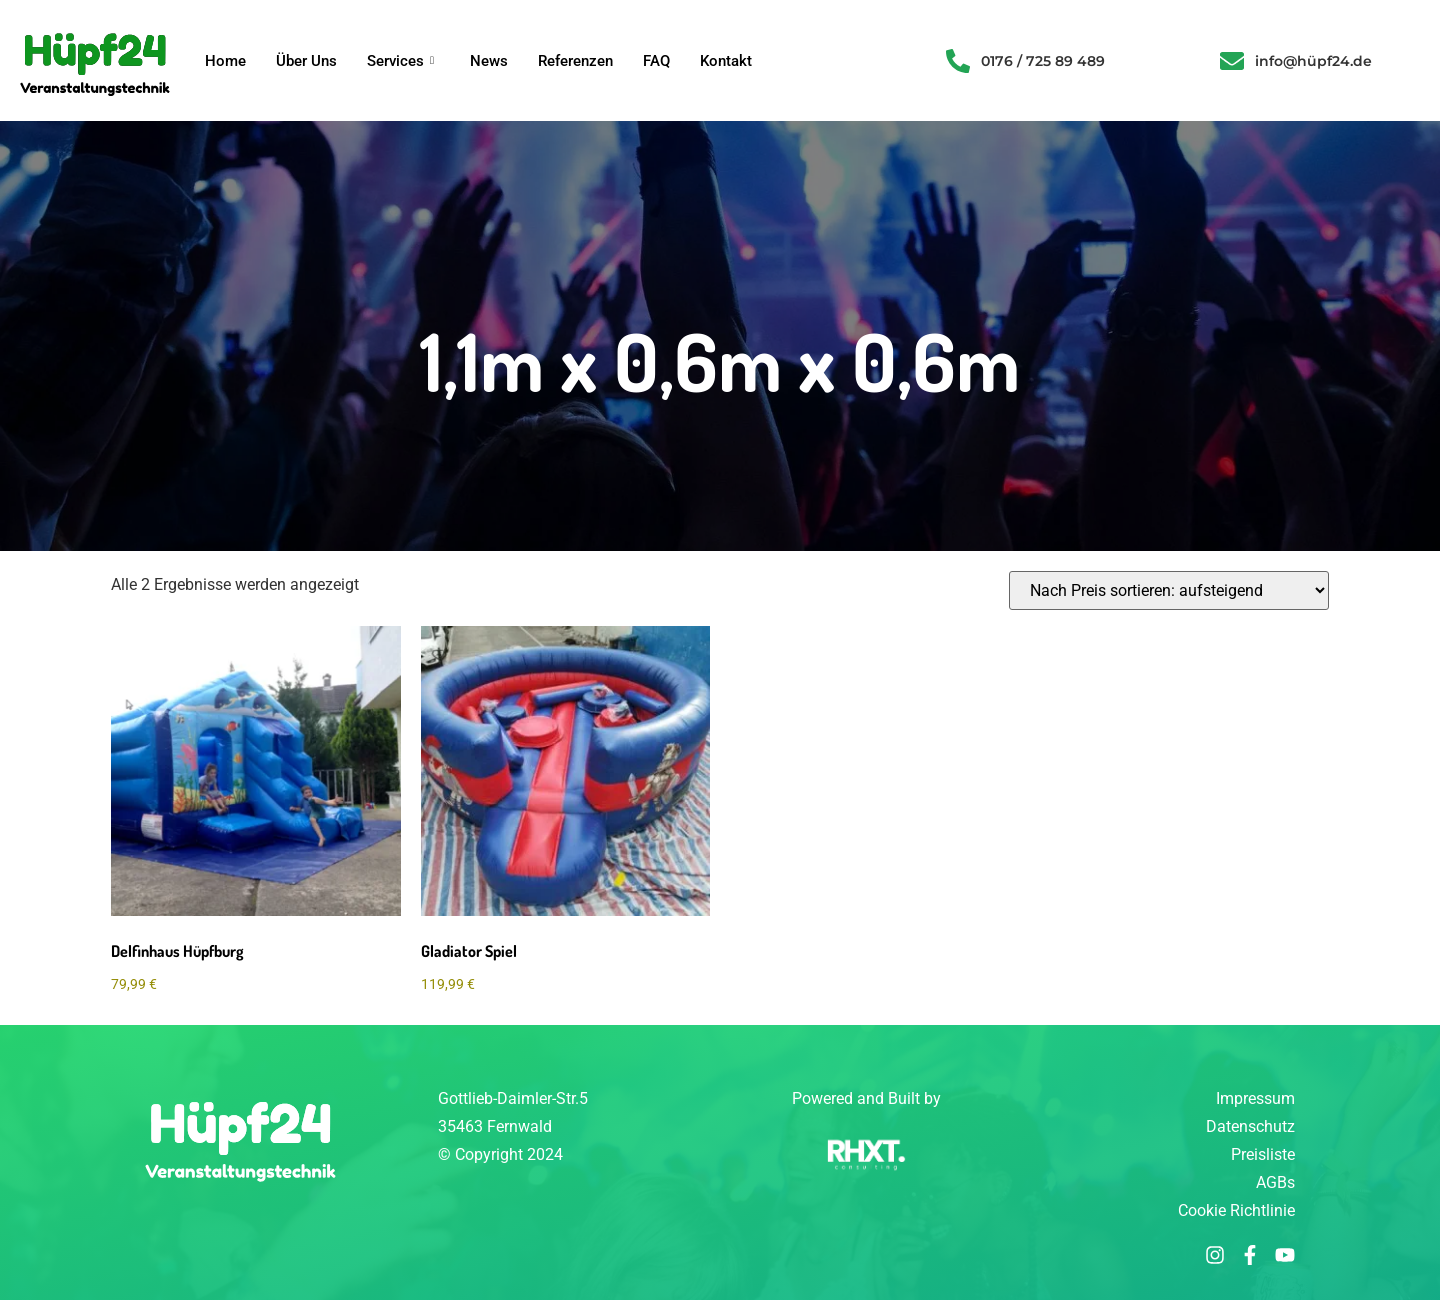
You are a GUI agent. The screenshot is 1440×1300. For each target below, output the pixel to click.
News (489, 61)
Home (225, 61)
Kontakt (726, 61)
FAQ (656, 61)
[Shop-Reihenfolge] (1169, 590)
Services (400, 61)
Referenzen (575, 61)
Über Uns (306, 61)
